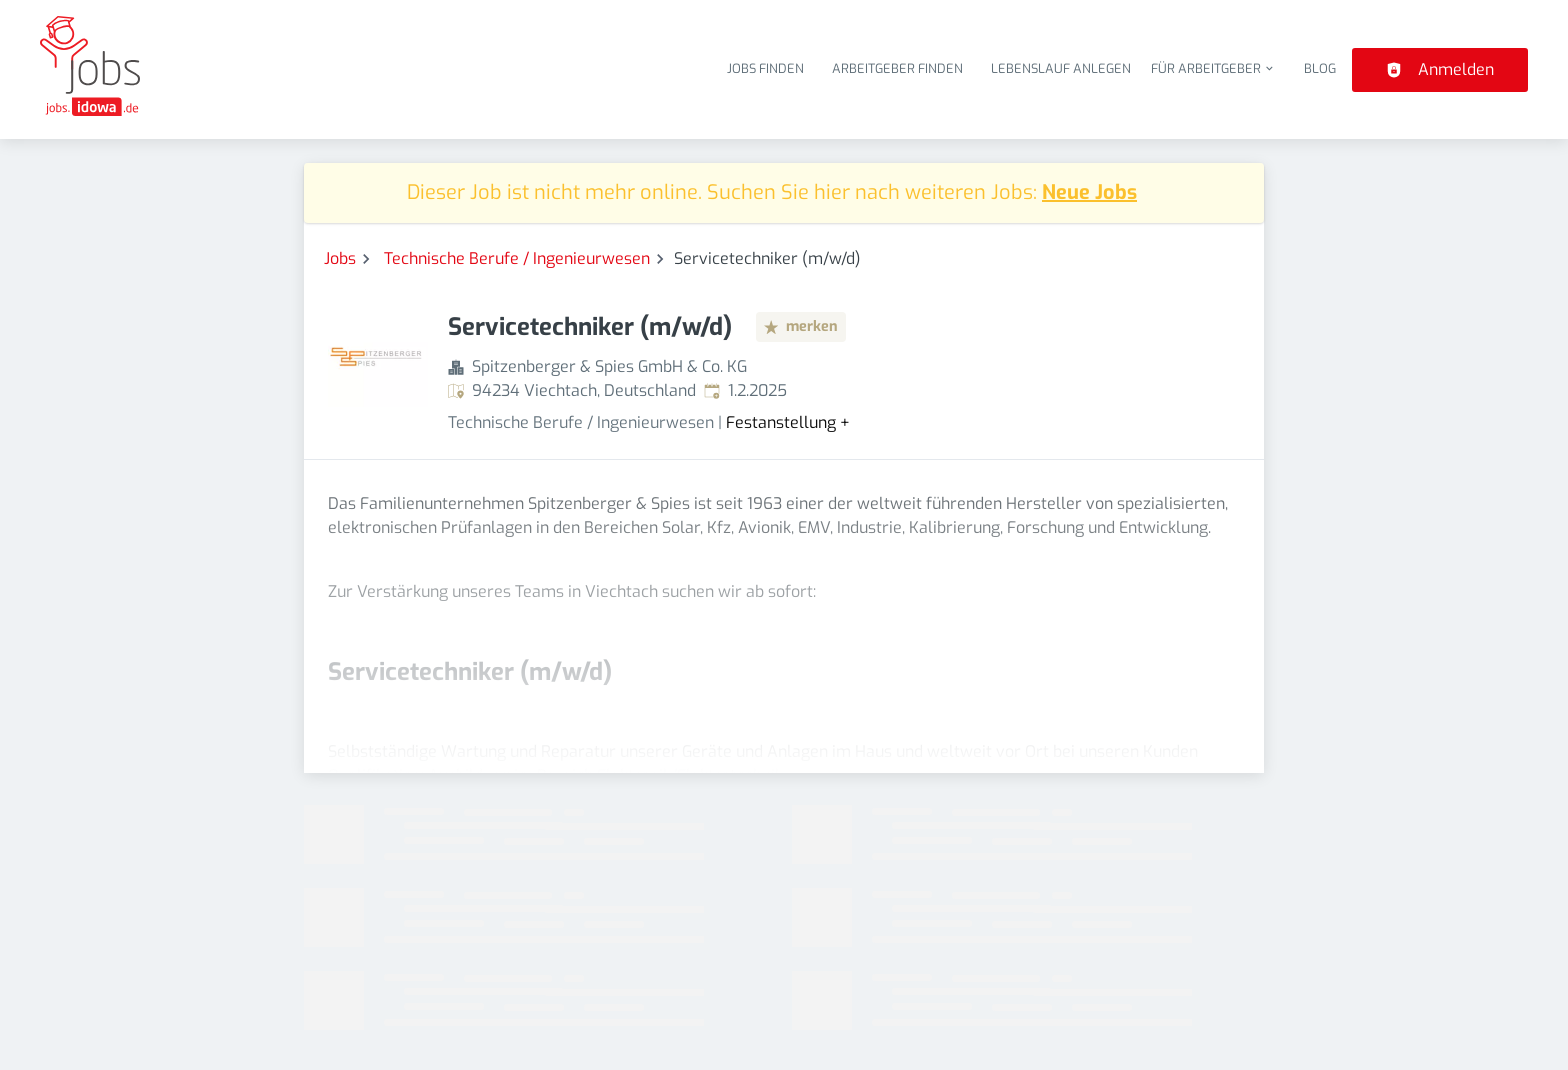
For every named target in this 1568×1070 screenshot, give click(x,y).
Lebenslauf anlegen (1061, 68)
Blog (1320, 68)
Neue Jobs (1089, 192)
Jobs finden (765, 68)
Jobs (340, 258)
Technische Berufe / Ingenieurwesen (517, 258)
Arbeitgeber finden (897, 68)
